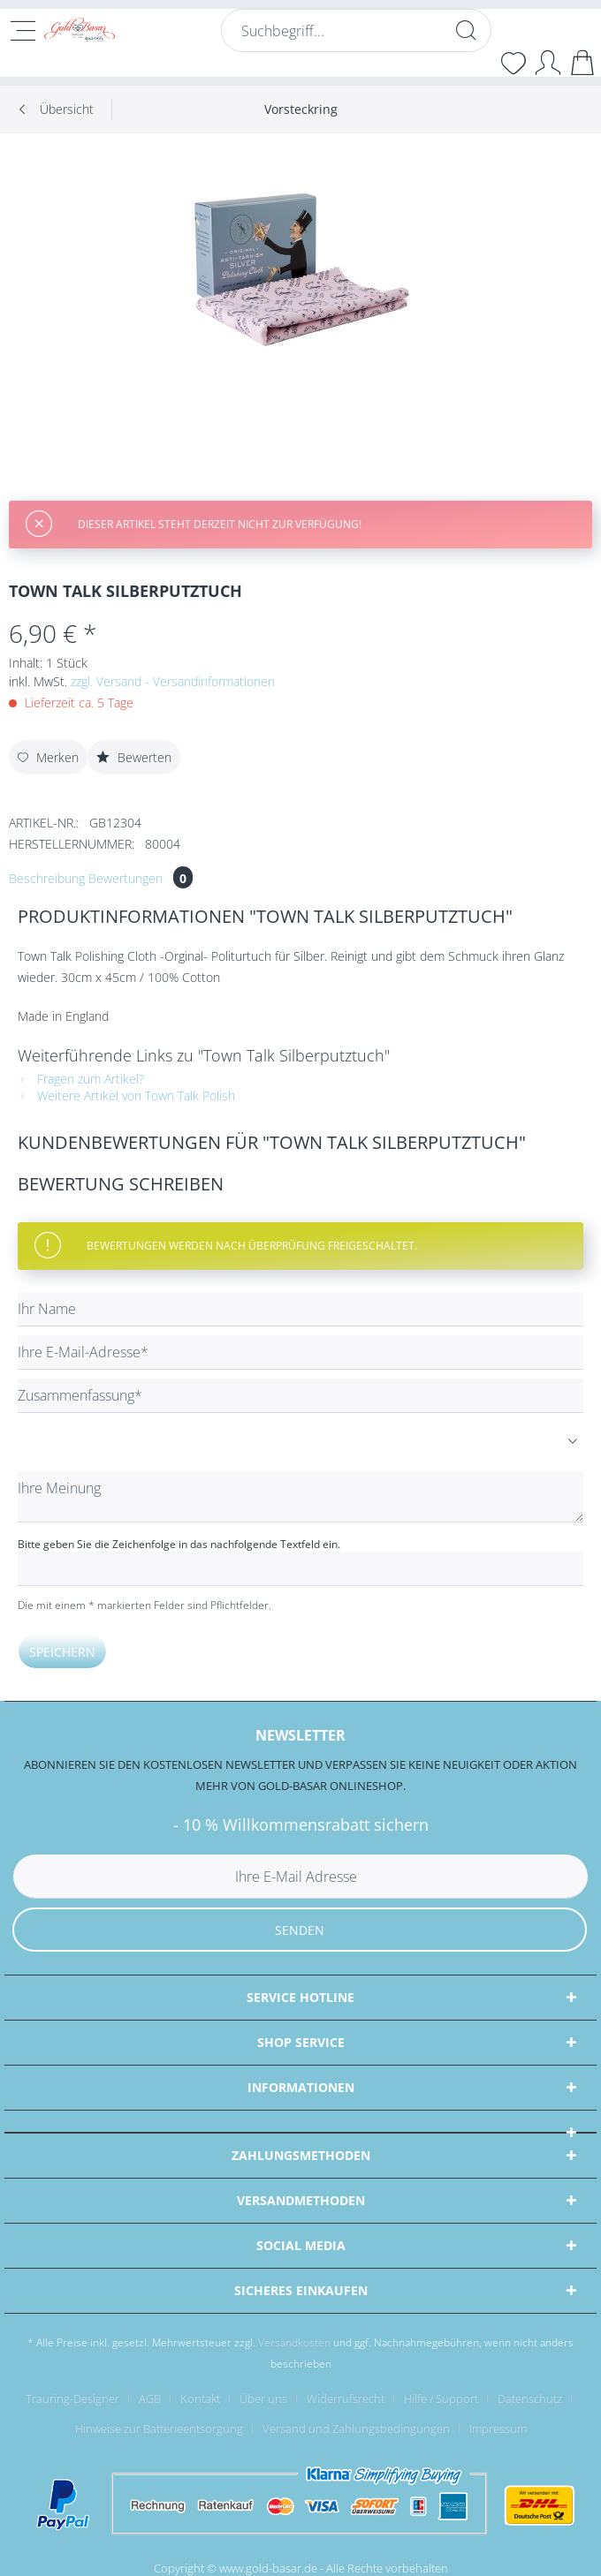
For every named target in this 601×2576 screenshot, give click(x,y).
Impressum (498, 2428)
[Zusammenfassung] (300, 1396)
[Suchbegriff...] (356, 30)
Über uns (263, 2398)
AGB (150, 2398)
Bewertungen (140, 878)
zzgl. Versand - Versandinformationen (173, 681)
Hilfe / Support (441, 2398)
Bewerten (133, 757)
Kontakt (200, 2398)
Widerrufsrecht (345, 2398)
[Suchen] (465, 30)
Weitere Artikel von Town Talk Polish (126, 1095)
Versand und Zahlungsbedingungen (356, 2428)
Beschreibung (47, 878)
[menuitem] (356, 39)
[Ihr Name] (300, 1309)
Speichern (62, 1651)
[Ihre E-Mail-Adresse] (300, 1352)
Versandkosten (294, 2342)
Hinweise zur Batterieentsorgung (159, 2428)
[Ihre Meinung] (300, 1496)
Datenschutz (530, 2398)
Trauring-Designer (72, 2398)
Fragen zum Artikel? (81, 1078)
